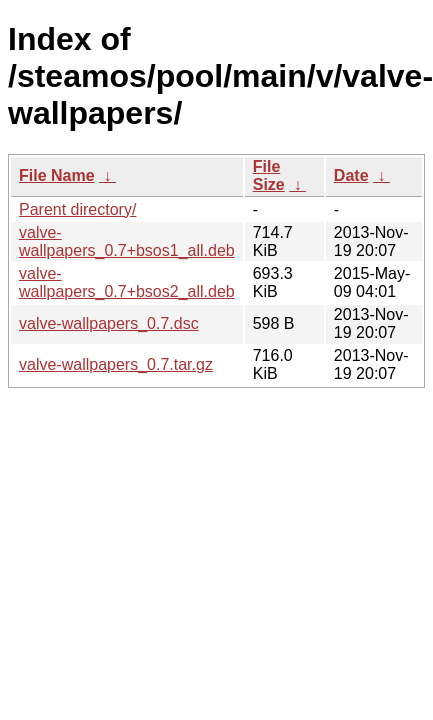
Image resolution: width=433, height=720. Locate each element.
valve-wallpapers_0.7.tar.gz (116, 364)
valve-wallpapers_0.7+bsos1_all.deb (127, 241)
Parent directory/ (77, 209)
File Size (269, 175)
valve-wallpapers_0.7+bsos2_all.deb (127, 282)
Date (351, 175)
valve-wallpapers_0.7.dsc (109, 323)
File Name (57, 175)
